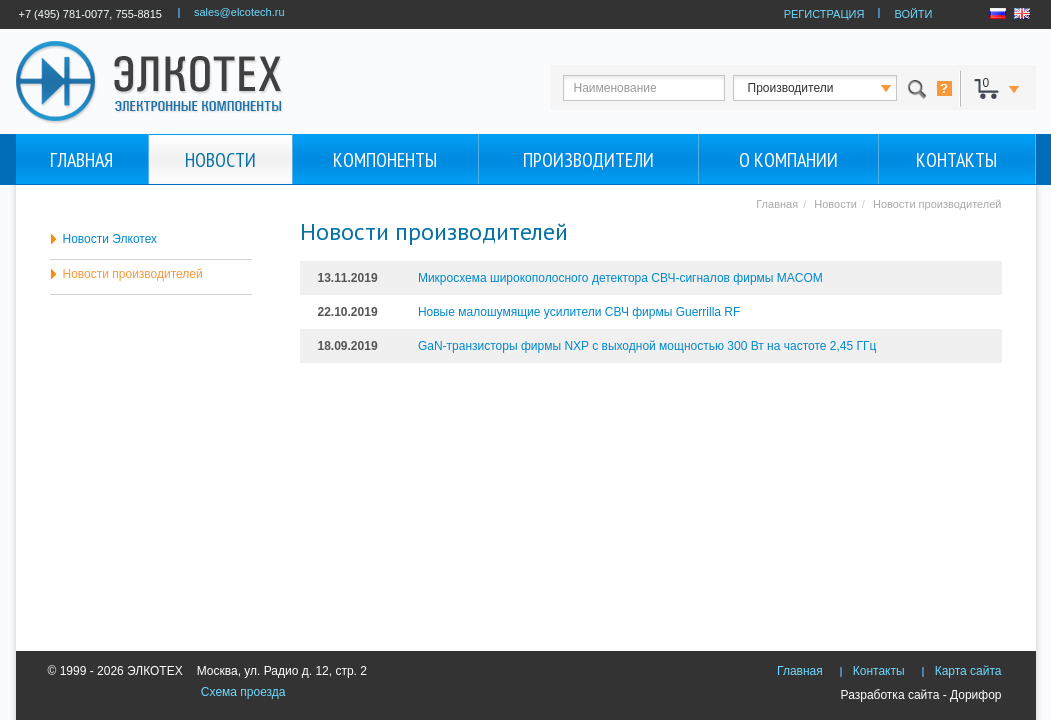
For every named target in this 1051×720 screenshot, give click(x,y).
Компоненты (385, 160)
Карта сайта (968, 671)
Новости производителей (133, 274)
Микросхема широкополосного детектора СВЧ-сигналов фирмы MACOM (620, 278)
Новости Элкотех (110, 239)
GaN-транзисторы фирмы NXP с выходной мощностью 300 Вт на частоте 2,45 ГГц (647, 346)
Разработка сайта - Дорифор (921, 695)
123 (833, 88)
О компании (788, 160)
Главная (81, 160)
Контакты (956, 160)
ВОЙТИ (913, 14)
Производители (588, 160)
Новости (220, 160)
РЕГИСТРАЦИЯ (824, 14)
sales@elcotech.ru (239, 12)
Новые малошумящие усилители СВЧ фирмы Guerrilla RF (579, 312)
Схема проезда (243, 692)
